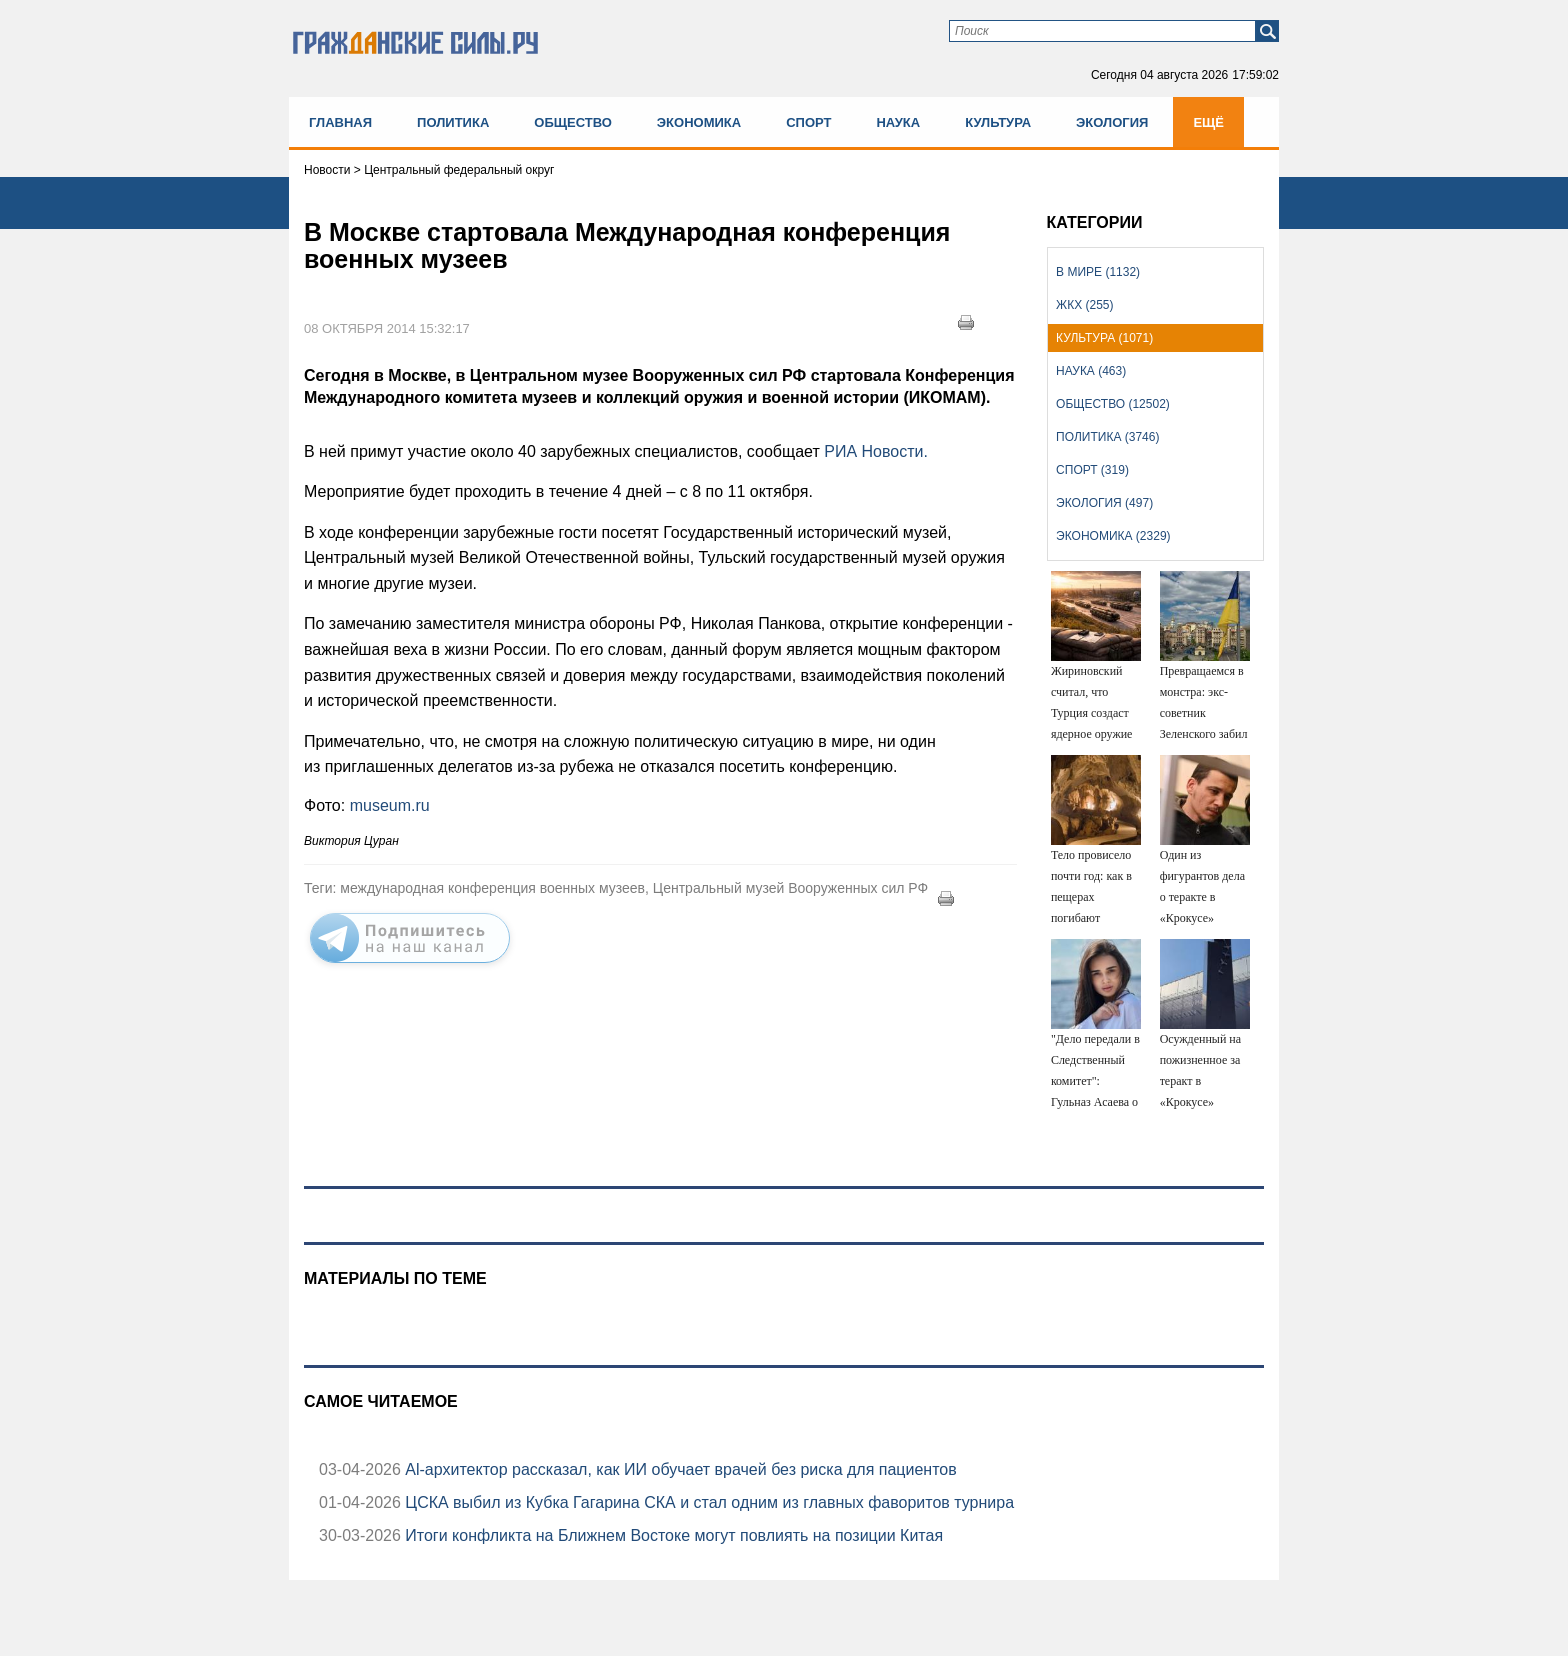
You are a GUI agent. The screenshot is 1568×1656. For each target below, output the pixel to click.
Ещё (1208, 122)
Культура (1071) (1104, 338)
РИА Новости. (876, 451)
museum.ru (390, 805)
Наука (898, 122)
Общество (573, 122)
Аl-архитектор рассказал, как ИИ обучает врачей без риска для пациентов (679, 1469)
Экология (1112, 122)
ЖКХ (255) (1084, 305)
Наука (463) (1091, 371)
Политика (453, 122)
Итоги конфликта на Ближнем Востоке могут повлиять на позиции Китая (672, 1535)
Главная (340, 122)
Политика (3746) (1107, 437)
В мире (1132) (1098, 272)
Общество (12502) (1113, 404)
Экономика (699, 122)
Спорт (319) (1092, 470)
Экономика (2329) (1113, 536)
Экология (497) (1104, 503)
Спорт (808, 122)
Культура (998, 122)
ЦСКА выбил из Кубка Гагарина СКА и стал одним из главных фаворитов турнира (707, 1502)
